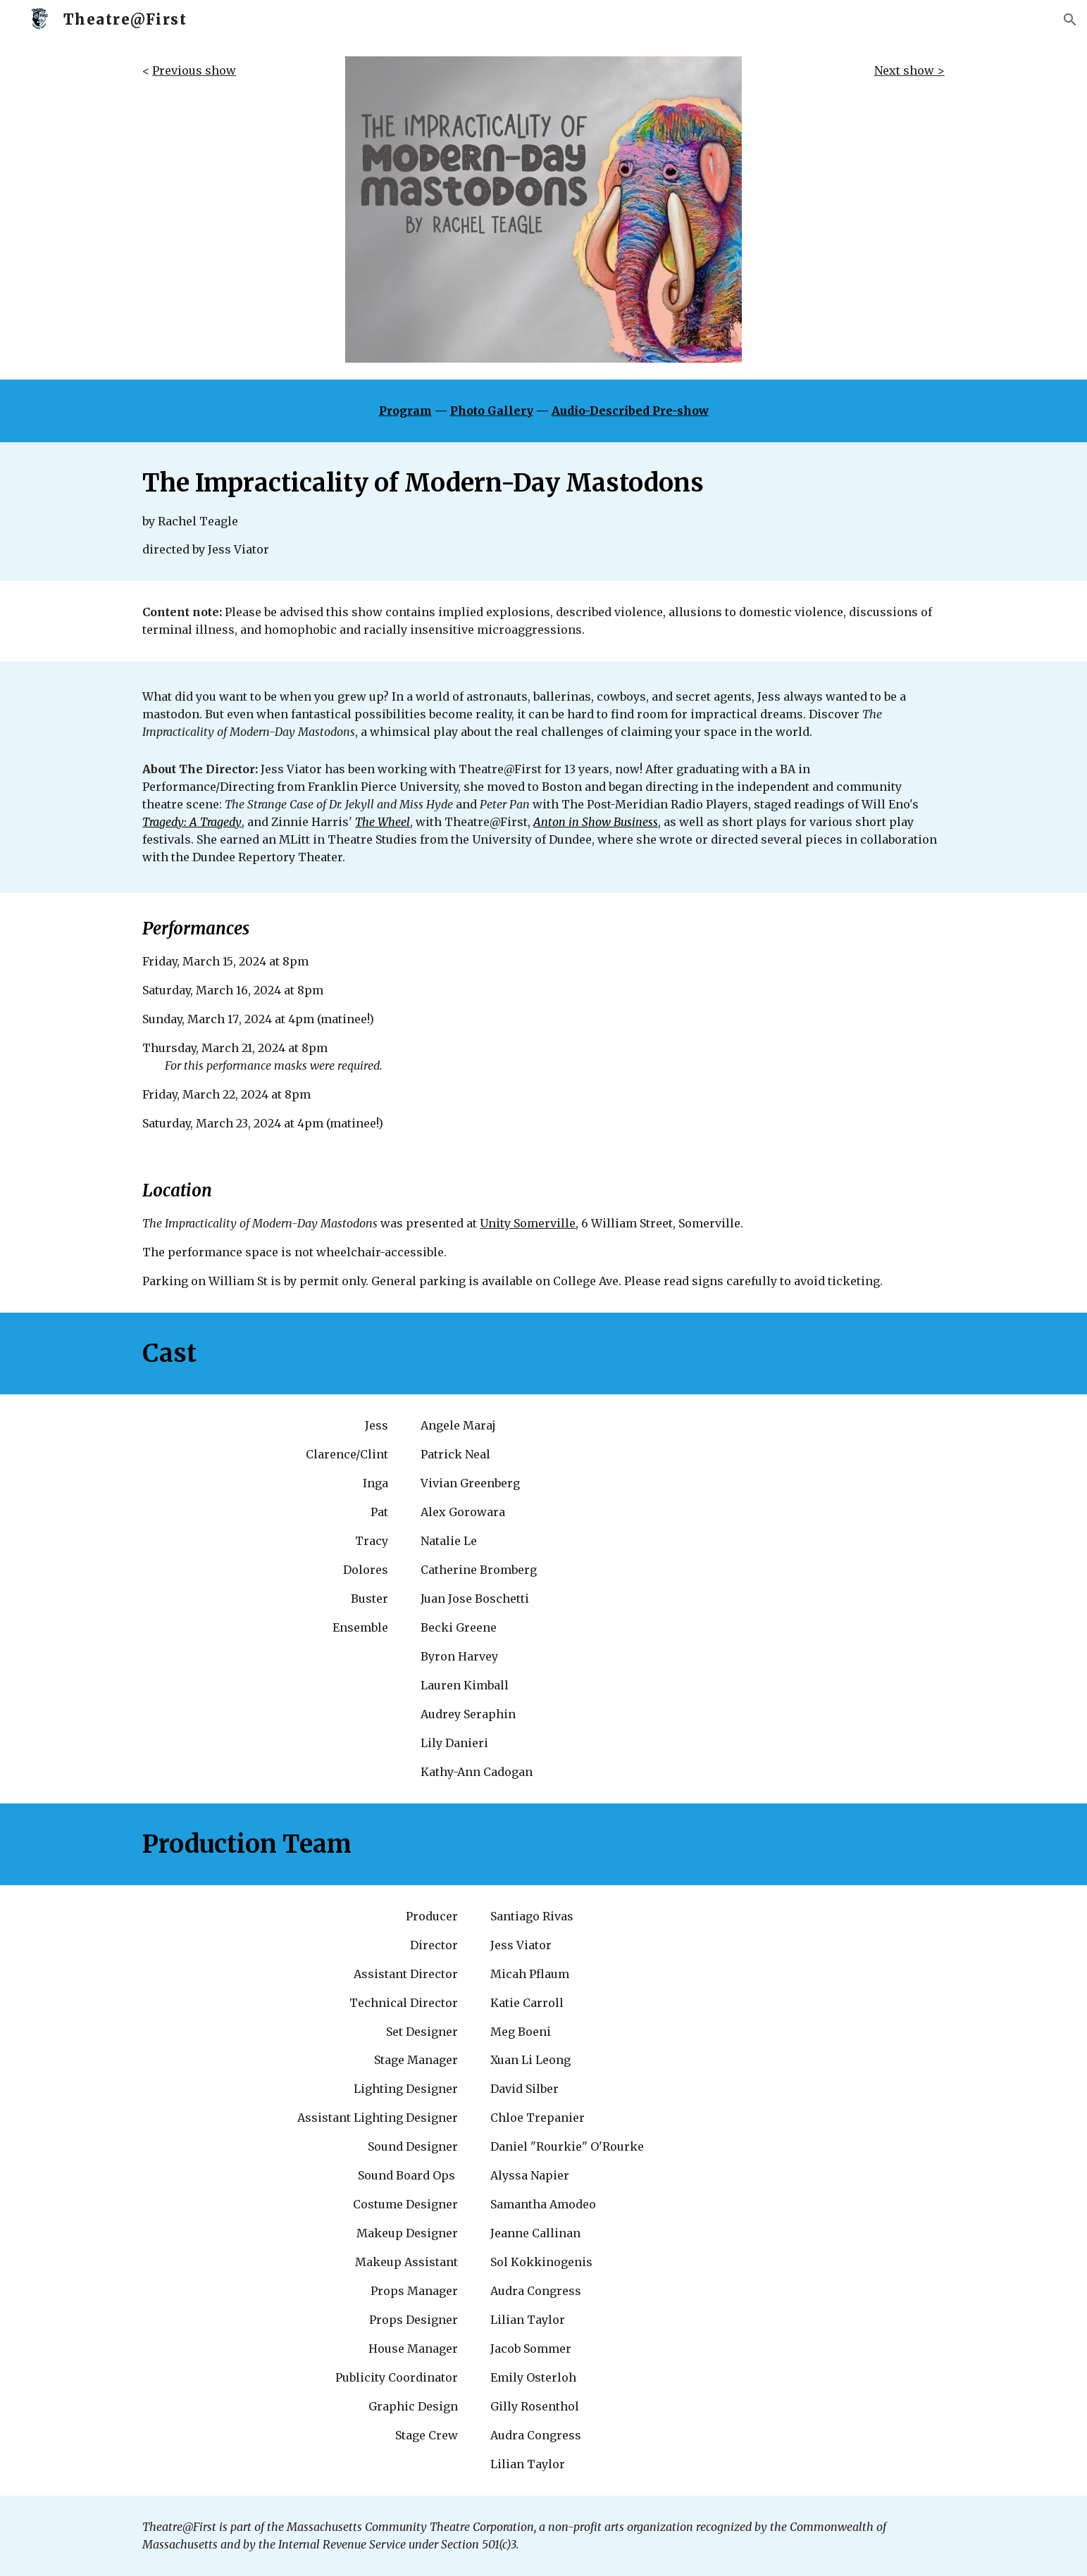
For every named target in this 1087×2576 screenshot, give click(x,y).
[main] (230, 70)
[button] (1070, 20)
